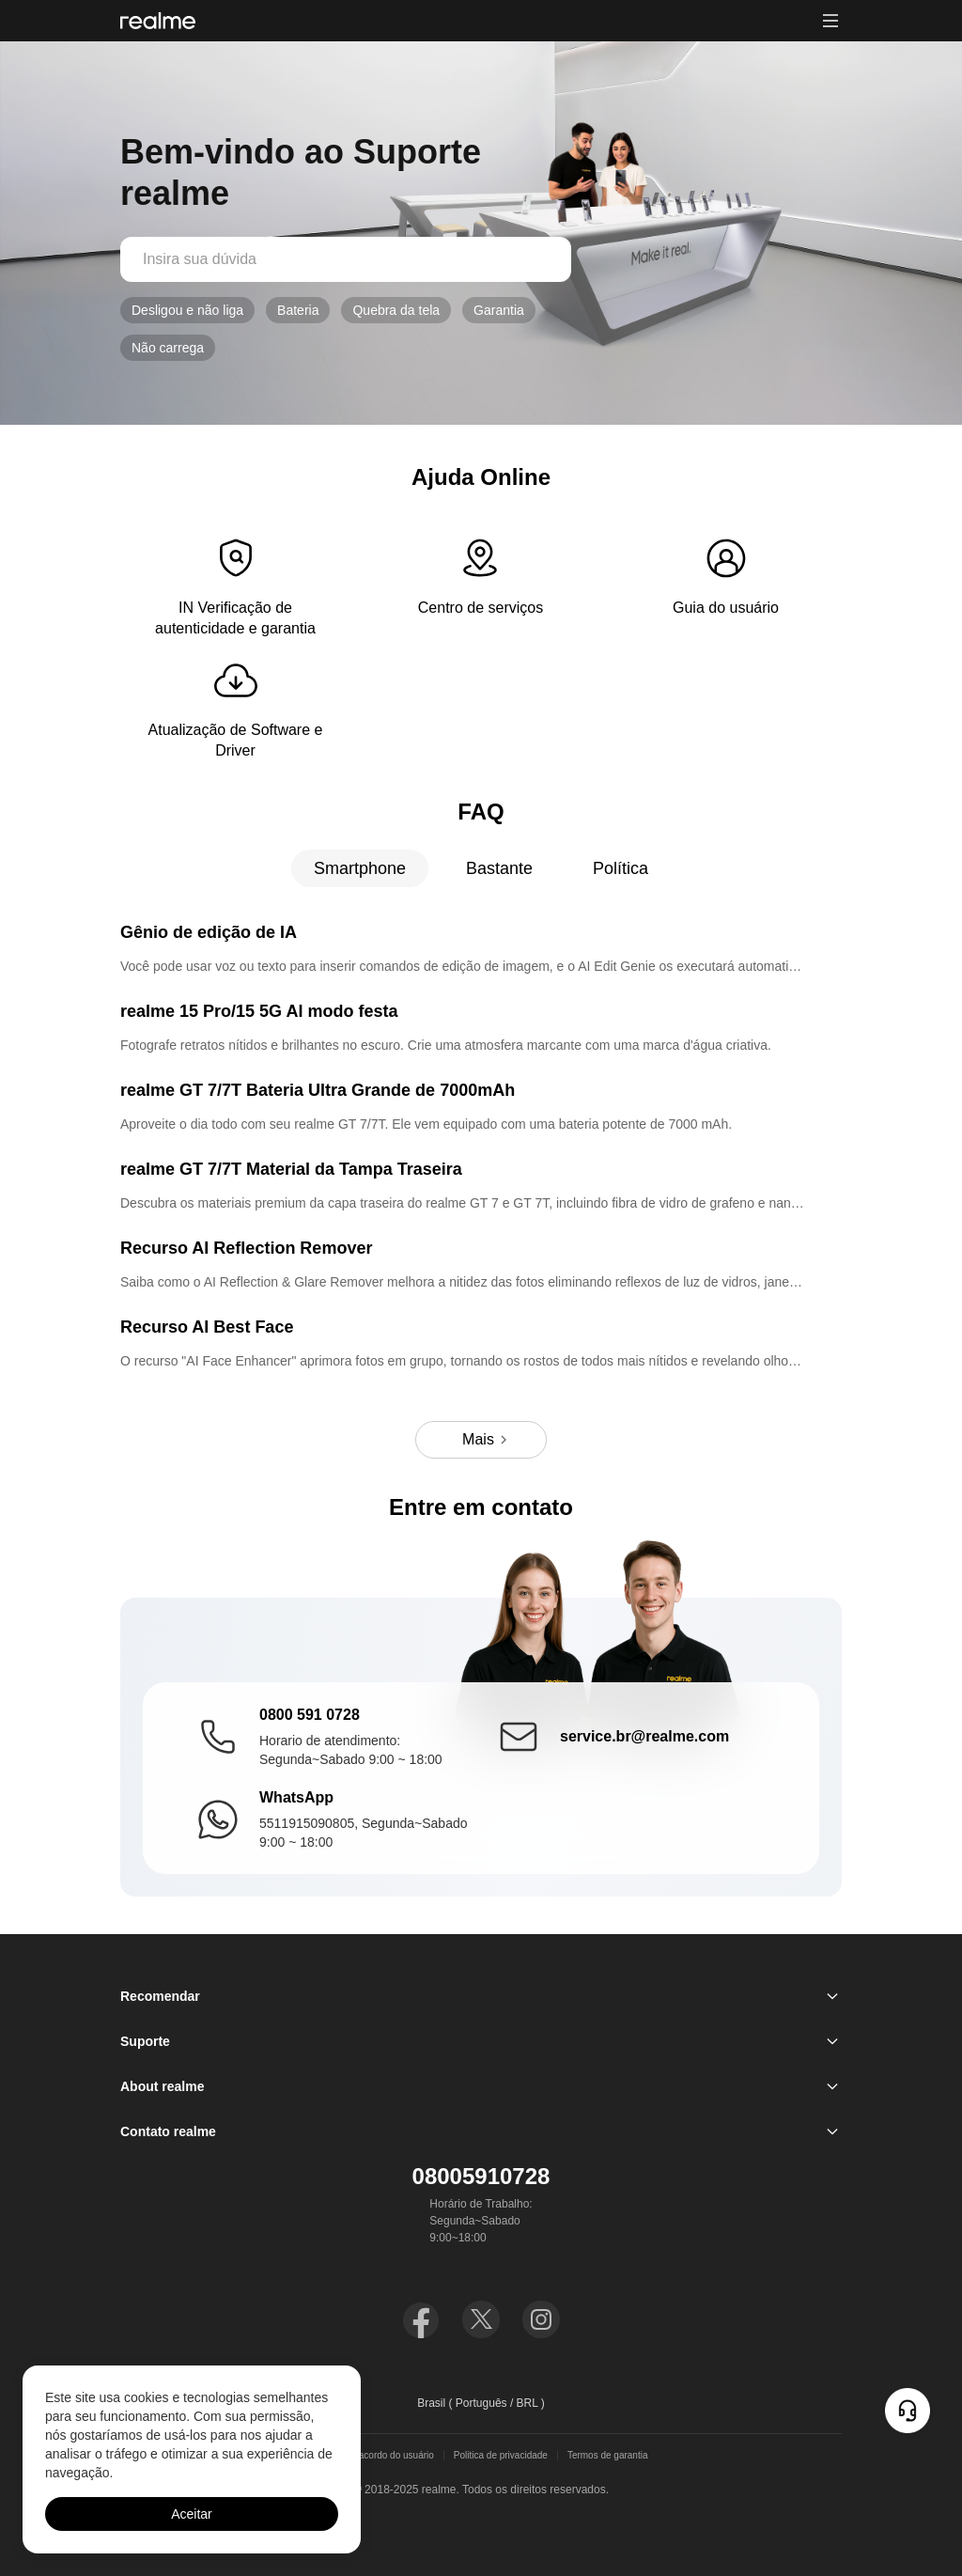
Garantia (498, 310)
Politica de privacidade (501, 2455)
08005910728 (481, 2176)
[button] (830, 20)
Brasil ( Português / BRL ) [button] (481, 2403)
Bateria (297, 310)
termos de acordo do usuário (374, 2455)
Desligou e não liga (187, 310)
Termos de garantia (607, 2455)
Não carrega (168, 347)
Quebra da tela (396, 310)
